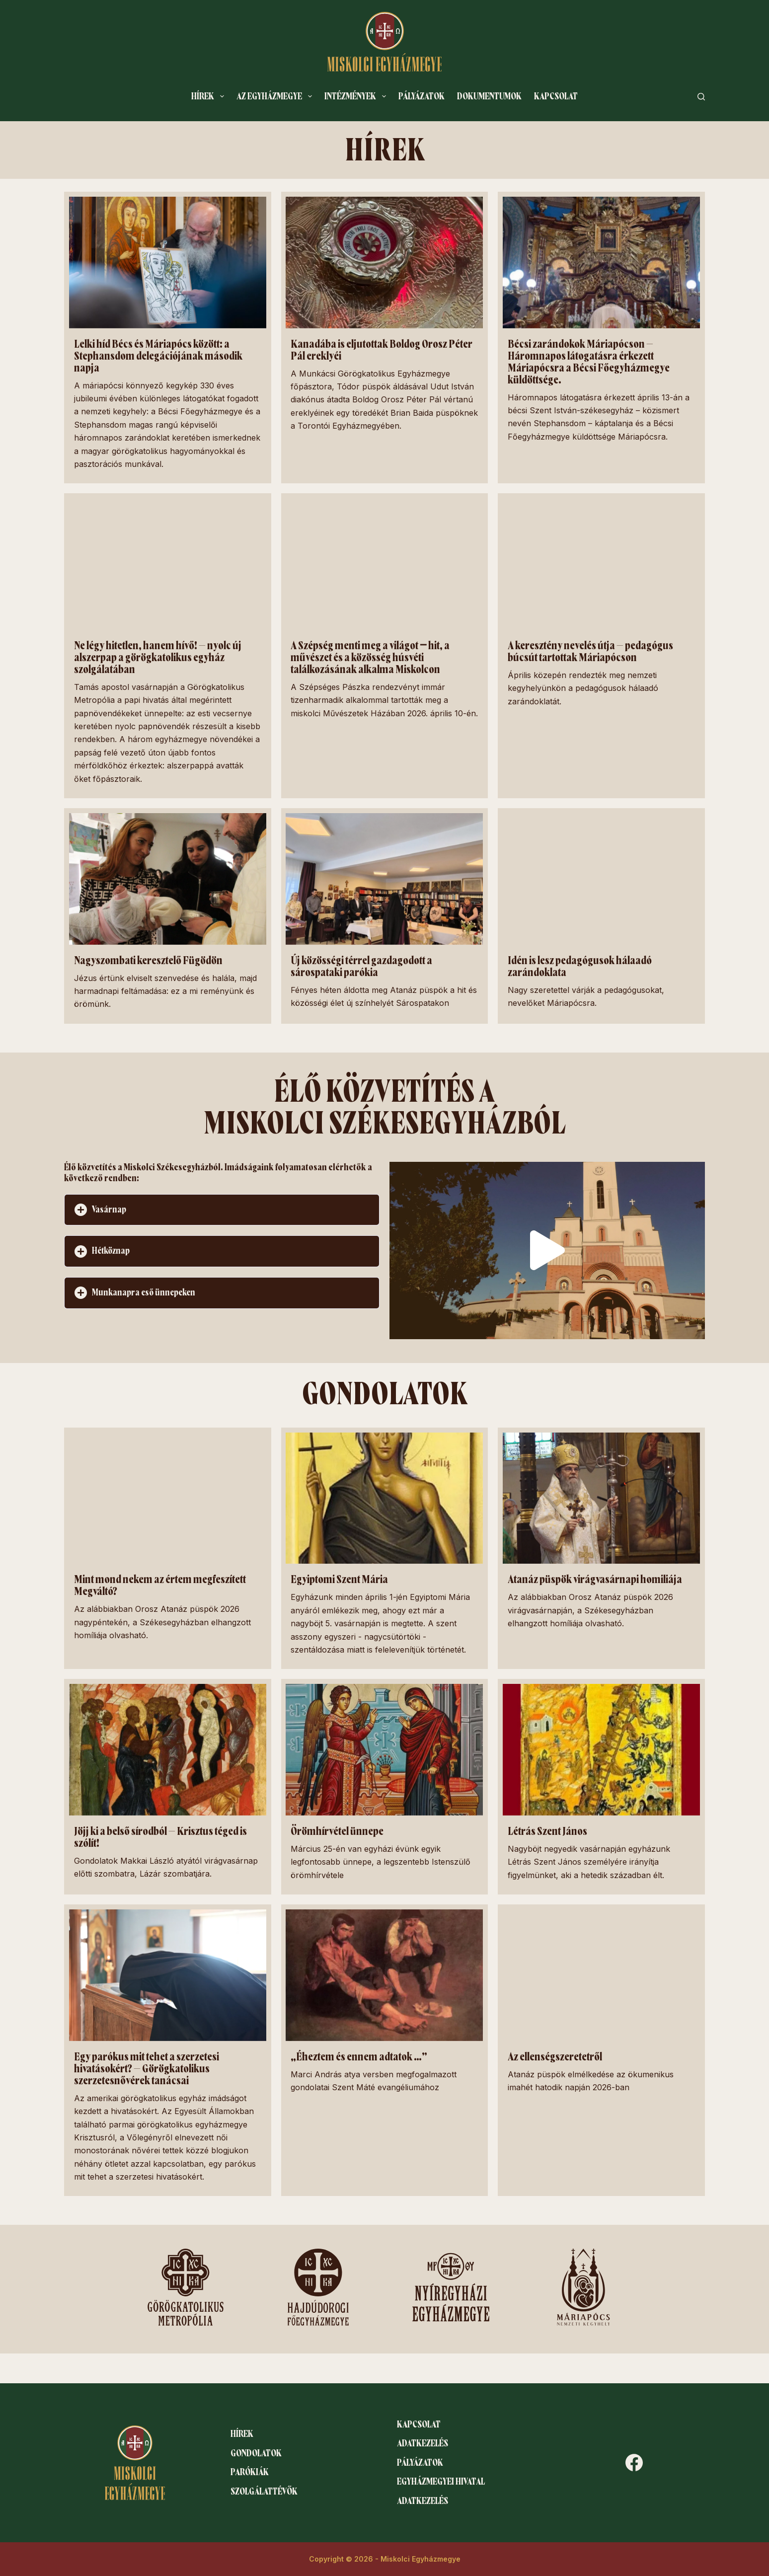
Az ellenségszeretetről (555, 2057)
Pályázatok (421, 96)
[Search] (701, 96)
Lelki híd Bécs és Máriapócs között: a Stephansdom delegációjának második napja (158, 356)
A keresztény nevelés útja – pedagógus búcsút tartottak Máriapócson (590, 652)
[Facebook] (634, 2462)
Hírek (209, 96)
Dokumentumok (489, 96)
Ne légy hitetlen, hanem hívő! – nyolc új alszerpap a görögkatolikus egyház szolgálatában (157, 658)
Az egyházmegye (276, 96)
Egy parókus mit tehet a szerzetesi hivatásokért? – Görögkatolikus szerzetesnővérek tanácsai (146, 2069)
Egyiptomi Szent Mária (339, 1580)
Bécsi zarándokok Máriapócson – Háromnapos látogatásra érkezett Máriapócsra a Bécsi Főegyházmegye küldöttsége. (589, 362)
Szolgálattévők (264, 2492)
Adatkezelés (422, 2443)
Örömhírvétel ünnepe (337, 1831)
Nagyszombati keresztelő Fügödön (148, 961)
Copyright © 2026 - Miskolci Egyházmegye (385, 2559)
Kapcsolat (556, 96)
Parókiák (250, 2472)
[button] (222, 1210)
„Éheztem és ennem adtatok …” (359, 2057)
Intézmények (357, 96)
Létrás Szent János (547, 1831)
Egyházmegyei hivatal (441, 2482)
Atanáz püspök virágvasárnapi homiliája (595, 1580)
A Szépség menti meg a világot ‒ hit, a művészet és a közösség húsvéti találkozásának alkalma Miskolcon (370, 658)
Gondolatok (256, 2453)
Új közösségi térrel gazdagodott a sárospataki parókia (361, 967)
